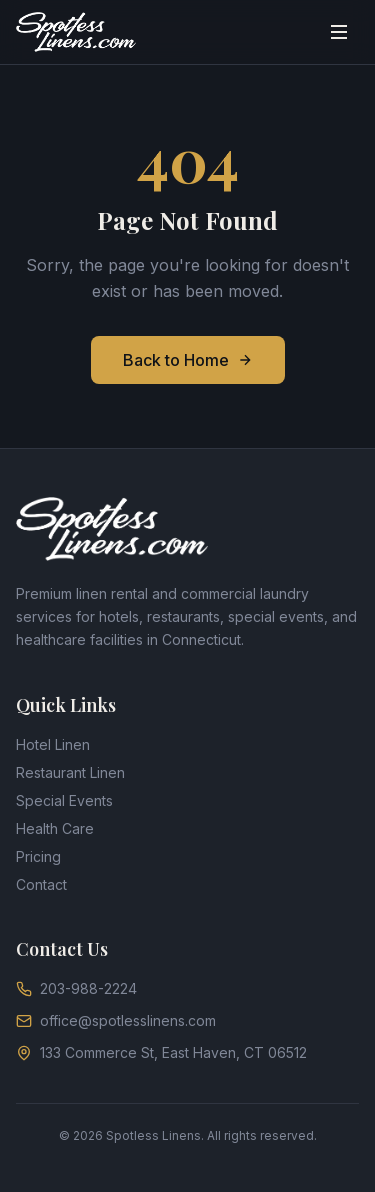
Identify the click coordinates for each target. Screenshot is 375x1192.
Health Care (55, 828)
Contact (41, 884)
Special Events (64, 800)
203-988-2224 (76, 988)
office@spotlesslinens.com (116, 1020)
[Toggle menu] (339, 32)
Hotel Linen (53, 744)
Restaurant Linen (70, 772)
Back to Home (188, 360)
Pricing (38, 856)
